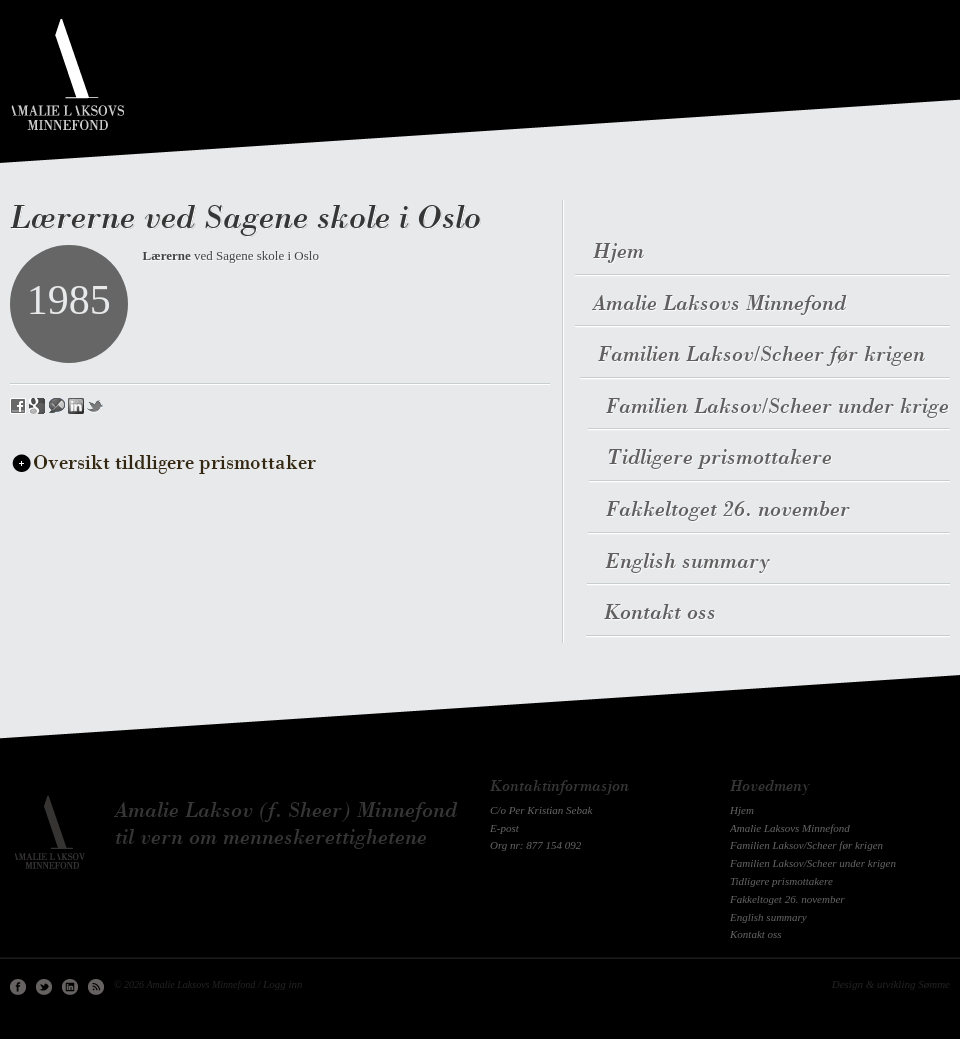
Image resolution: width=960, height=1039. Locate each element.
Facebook (18, 987)
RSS (96, 987)
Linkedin (70, 987)
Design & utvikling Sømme (891, 984)
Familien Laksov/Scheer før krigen (806, 845)
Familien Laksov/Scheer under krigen (813, 863)
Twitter (44, 987)
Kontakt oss (756, 934)
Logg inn (282, 984)
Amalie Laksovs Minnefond (790, 828)
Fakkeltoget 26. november (787, 899)
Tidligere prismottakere (781, 881)
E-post (504, 828)
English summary (768, 917)
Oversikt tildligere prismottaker (174, 464)
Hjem (742, 810)
